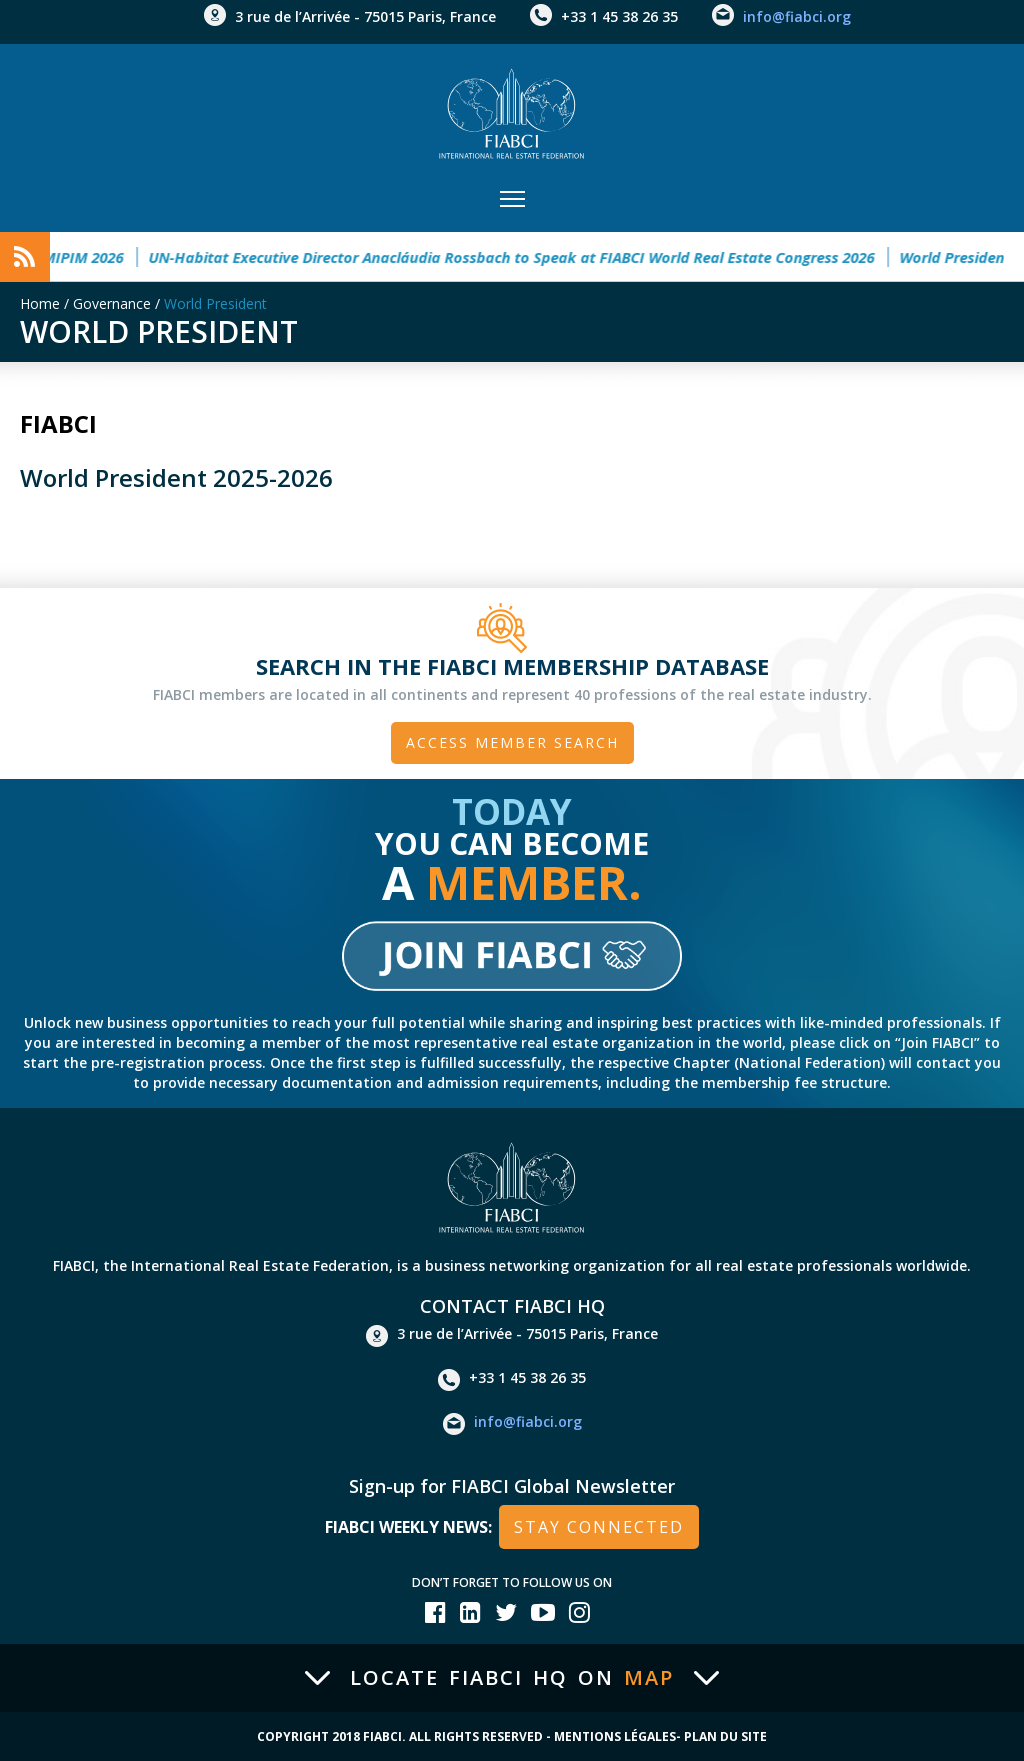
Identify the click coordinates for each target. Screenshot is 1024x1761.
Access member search (512, 742)
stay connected (599, 1527)
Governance (112, 303)
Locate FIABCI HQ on (512, 1678)
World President (215, 303)
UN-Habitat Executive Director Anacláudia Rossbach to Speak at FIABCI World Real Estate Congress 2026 (525, 257)
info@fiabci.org (797, 16)
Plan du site (725, 1736)
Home (40, 303)
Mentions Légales (615, 1736)
